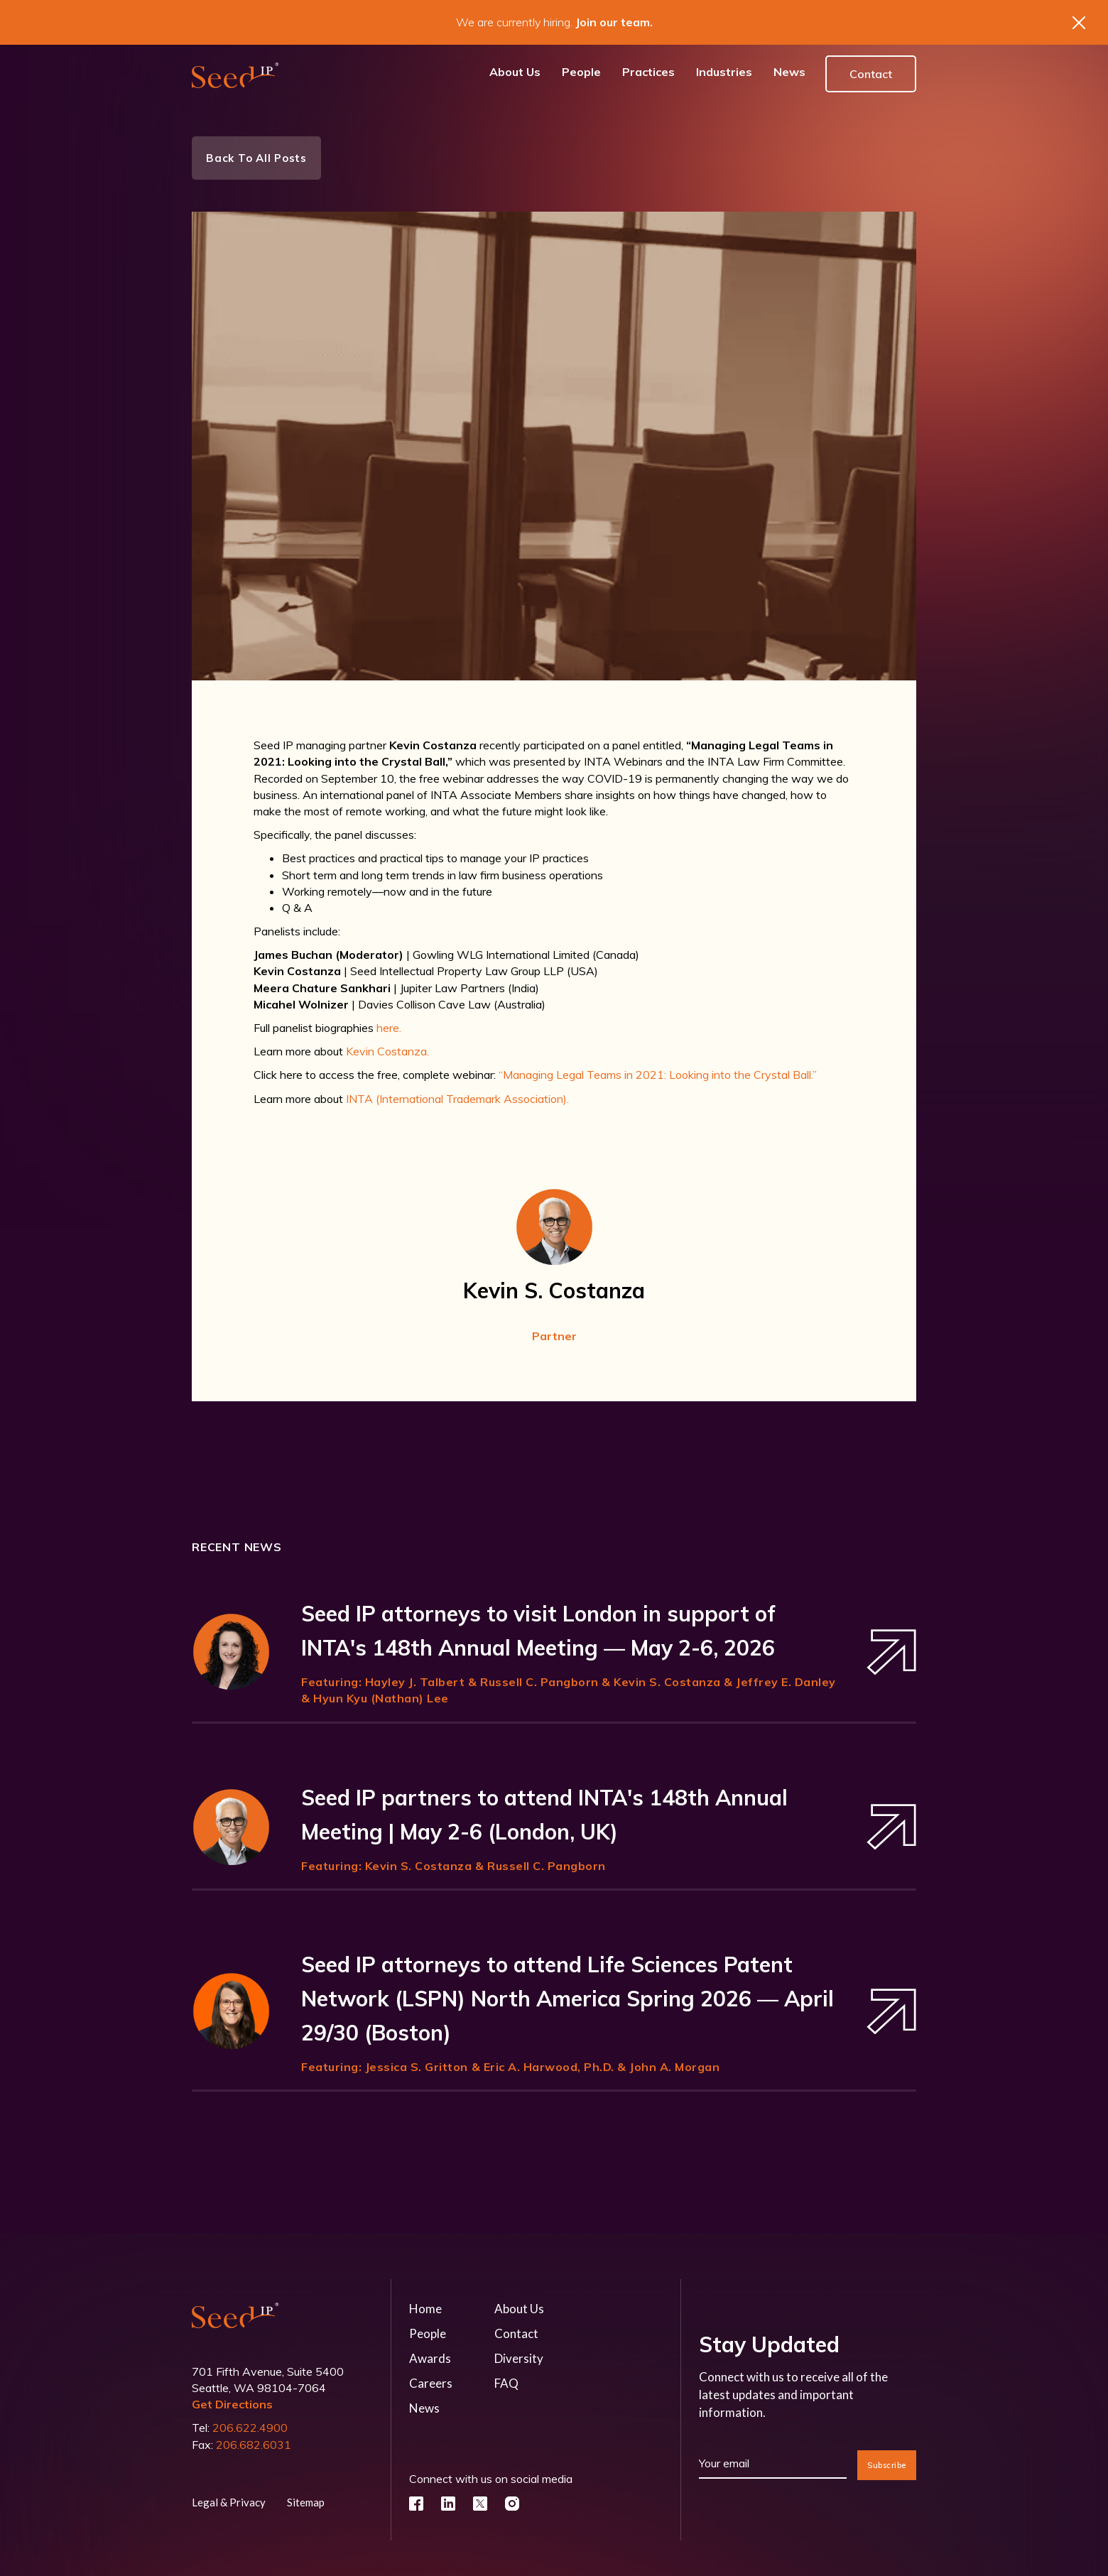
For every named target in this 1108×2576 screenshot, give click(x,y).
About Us (519, 2308)
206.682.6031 (253, 2445)
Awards (430, 2358)
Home (425, 2308)
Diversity (518, 2358)
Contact (870, 74)
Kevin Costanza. (387, 1051)
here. (388, 1028)
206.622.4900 (250, 2427)
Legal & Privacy (229, 2502)
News (424, 2408)
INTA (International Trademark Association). (457, 1099)
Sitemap (306, 2502)
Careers (430, 2383)
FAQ (506, 2383)
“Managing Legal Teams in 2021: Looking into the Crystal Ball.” (658, 1074)
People (427, 2333)
